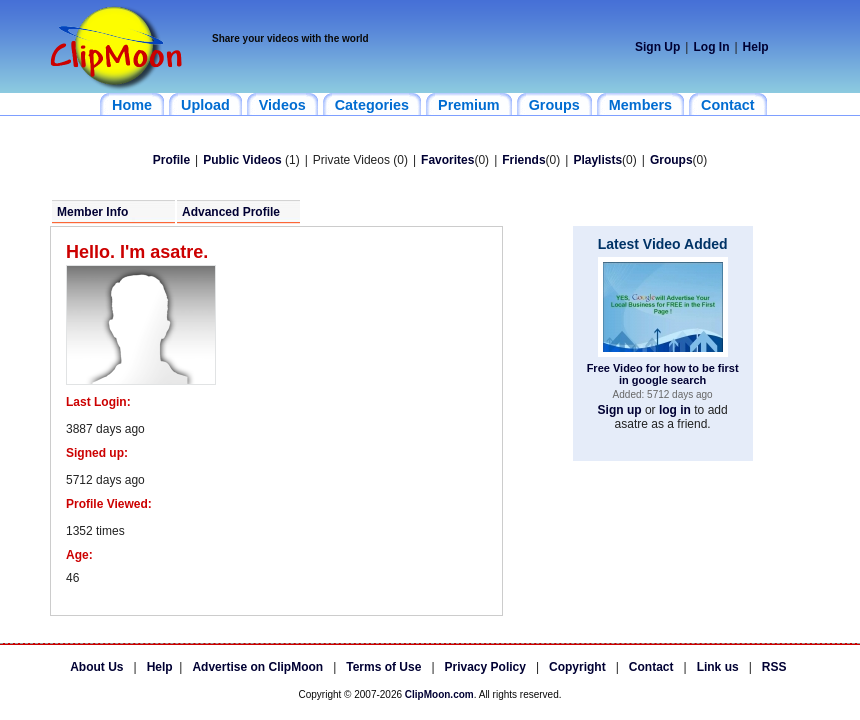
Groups (671, 160)
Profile (171, 160)
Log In (711, 47)
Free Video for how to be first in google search (663, 374)
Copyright (577, 667)
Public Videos (242, 160)
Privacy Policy (485, 667)
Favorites (447, 160)
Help (756, 47)
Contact (651, 667)
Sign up (620, 410)
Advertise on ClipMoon (257, 667)
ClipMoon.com (439, 694)
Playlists (597, 160)
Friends (523, 160)
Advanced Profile (231, 212)
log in (675, 410)
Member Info (92, 212)
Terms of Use (383, 667)
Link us (718, 667)
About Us (96, 667)
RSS (774, 667)
